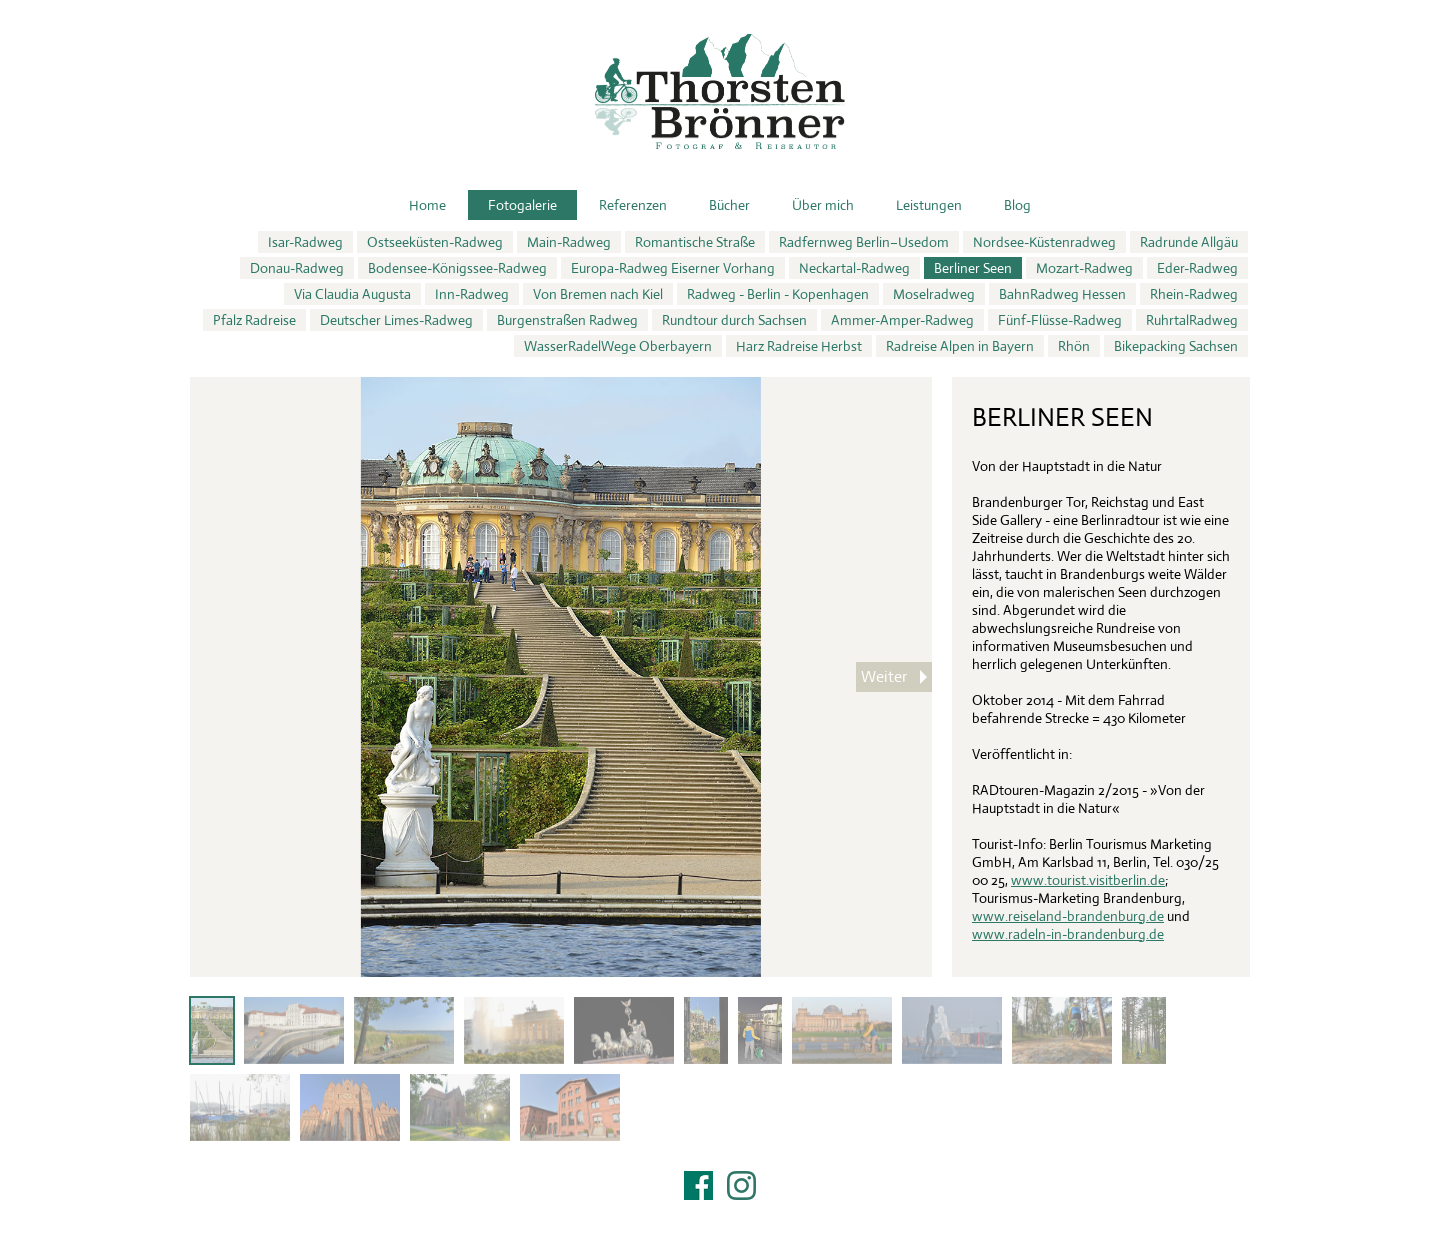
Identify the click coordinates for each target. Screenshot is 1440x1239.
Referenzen (633, 205)
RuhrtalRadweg (1192, 320)
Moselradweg (934, 294)
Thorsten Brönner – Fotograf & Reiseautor (720, 91)
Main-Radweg (569, 242)
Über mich (823, 205)
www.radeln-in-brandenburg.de (1068, 934)
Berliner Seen (973, 268)
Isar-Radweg (305, 242)
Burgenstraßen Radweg (567, 320)
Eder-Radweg (1197, 268)
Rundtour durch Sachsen (734, 320)
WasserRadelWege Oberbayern (618, 346)
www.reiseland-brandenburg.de (1068, 916)
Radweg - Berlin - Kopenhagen (778, 294)
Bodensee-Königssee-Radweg (457, 268)
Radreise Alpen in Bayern (960, 346)
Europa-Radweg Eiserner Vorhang (673, 268)
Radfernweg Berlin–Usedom (864, 242)
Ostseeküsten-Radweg (435, 242)
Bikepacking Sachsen (1176, 346)
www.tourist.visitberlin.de (1088, 880)
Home (427, 205)
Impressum (720, 1211)
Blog (1017, 205)
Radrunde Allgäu (1189, 242)
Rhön (1074, 346)
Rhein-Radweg (1194, 294)
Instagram (741, 1185)
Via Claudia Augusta (352, 294)
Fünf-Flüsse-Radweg (1060, 320)
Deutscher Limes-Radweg (396, 320)
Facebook (698, 1185)
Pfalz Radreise (254, 320)
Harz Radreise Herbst (799, 346)
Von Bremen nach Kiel (598, 294)
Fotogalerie (522, 205)
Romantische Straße (695, 242)
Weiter (884, 676)
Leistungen (929, 205)
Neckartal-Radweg (854, 268)
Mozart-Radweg (1084, 268)
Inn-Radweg (472, 294)
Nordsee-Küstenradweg (1044, 242)
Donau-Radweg (297, 268)
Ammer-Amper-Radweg (902, 320)
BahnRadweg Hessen (1062, 294)
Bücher (729, 205)
